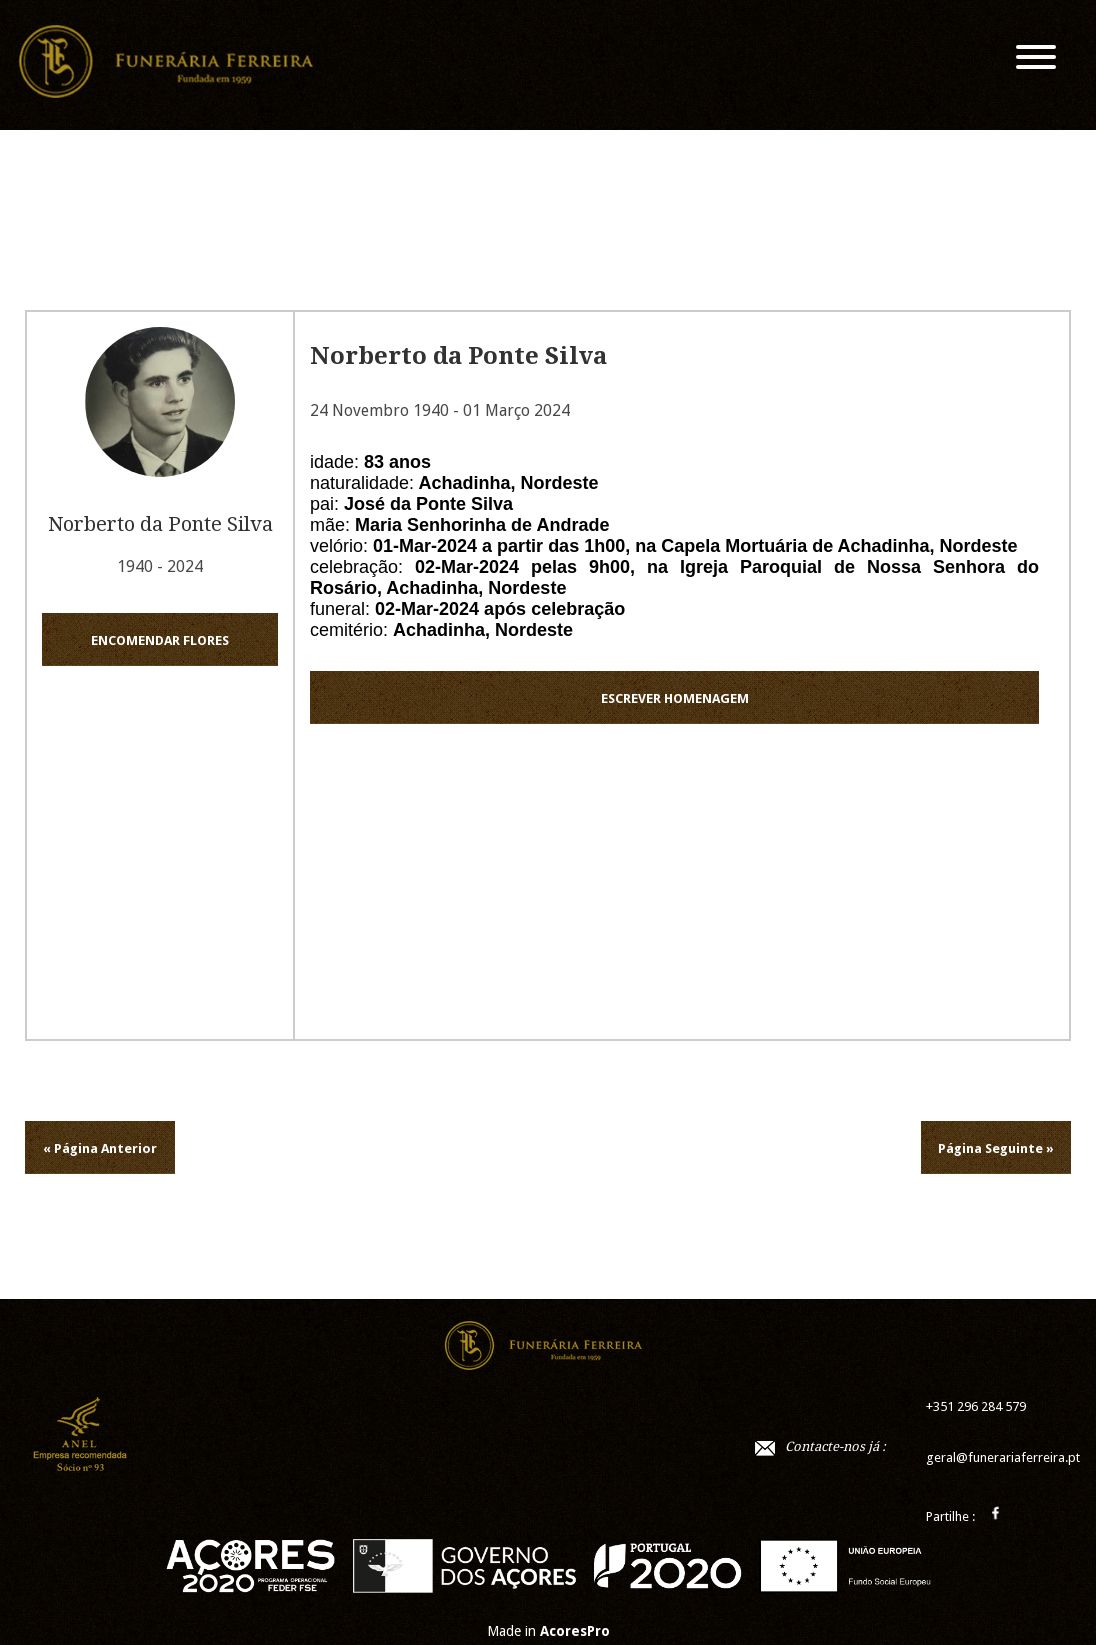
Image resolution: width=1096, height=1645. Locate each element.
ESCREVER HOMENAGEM (675, 698)
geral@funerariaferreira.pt (1003, 1457)
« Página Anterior (100, 1148)
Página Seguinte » (996, 1148)
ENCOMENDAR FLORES (160, 640)
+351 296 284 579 (976, 1406)
